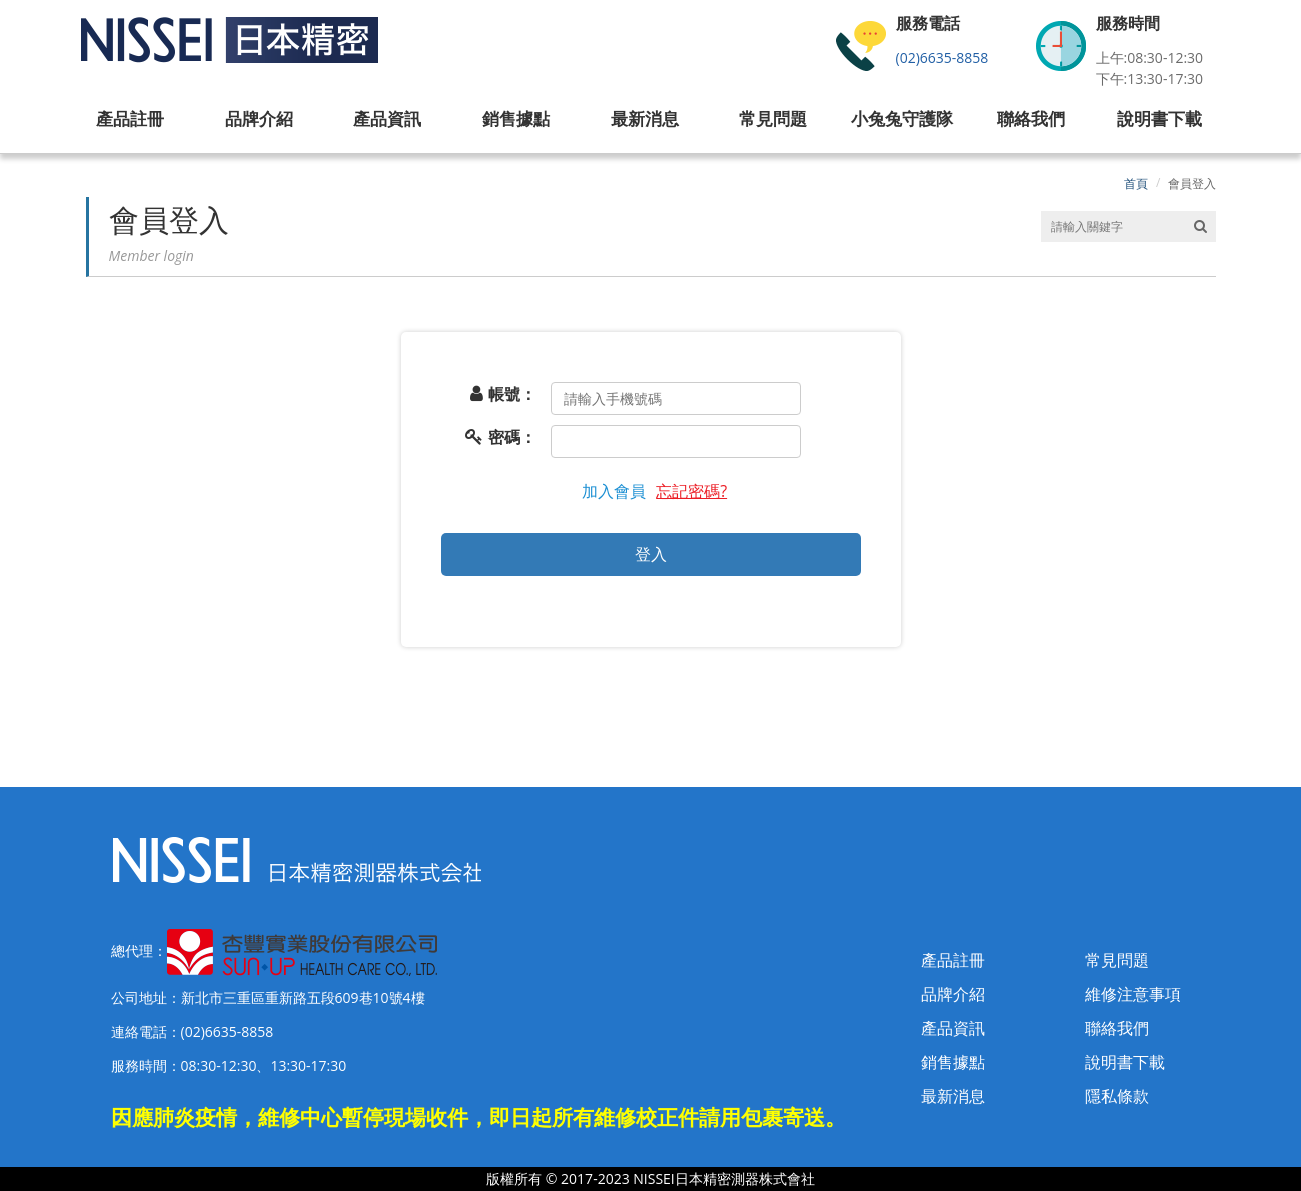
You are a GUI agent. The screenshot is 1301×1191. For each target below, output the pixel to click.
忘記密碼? (691, 491)
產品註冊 (953, 960)
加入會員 (614, 491)
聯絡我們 (1117, 1028)
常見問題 (1117, 960)
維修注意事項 (1133, 994)
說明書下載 (1125, 1062)
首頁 (1136, 183)
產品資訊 (953, 1028)
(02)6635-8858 (942, 57)
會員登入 (1192, 183)
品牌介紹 (953, 994)
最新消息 (953, 1096)
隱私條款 (1117, 1096)
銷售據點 (953, 1062)
